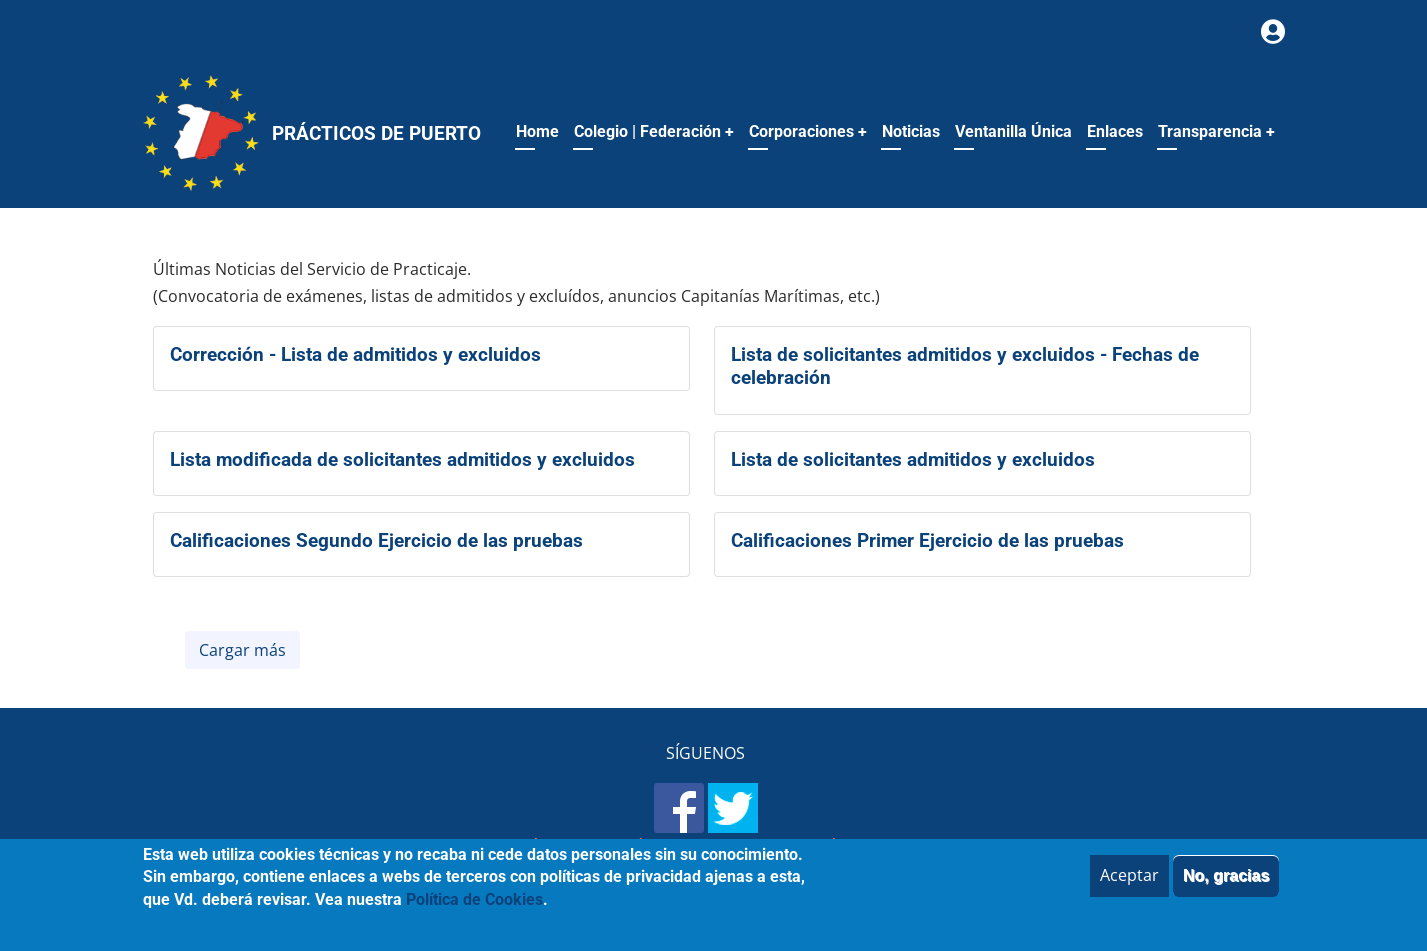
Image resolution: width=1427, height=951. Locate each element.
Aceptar (1129, 886)
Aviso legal (588, 847)
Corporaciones (808, 131)
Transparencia (1216, 131)
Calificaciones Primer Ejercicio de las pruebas (927, 540)
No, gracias (1226, 886)
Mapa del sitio (471, 847)
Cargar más (242, 650)
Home (537, 131)
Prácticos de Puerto (376, 133)
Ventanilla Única (1013, 131)
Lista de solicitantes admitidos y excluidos (913, 459)
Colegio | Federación (654, 131)
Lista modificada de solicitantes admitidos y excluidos (402, 459)
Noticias (911, 131)
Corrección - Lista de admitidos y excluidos (355, 354)
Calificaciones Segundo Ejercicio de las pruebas (376, 540)
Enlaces (1115, 131)
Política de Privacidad (737, 847)
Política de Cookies (920, 847)
